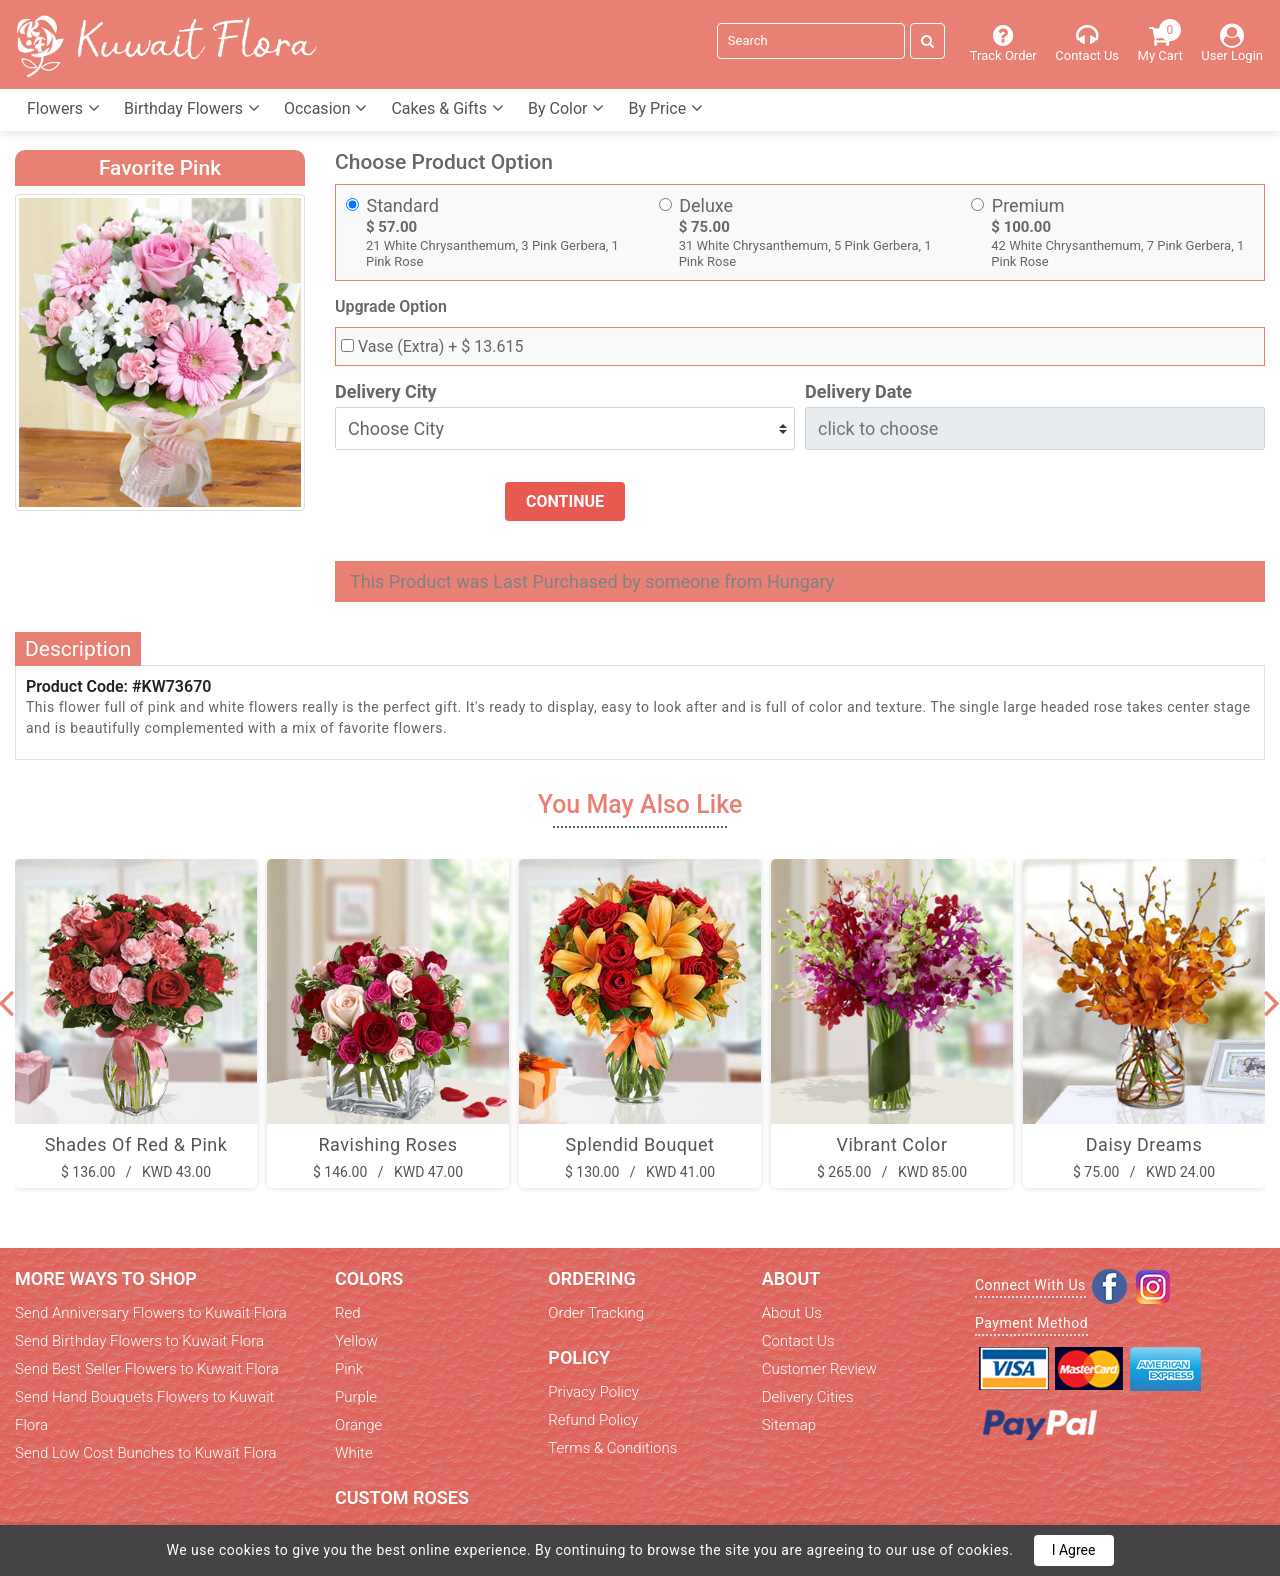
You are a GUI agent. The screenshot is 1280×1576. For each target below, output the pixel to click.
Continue (565, 501)
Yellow (356, 1341)
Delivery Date (858, 391)
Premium (1028, 205)
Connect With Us (1030, 1285)
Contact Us (798, 1341)
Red (348, 1313)
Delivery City (386, 391)
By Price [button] (665, 108)
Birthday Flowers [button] (192, 108)
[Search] (811, 41)
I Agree (1074, 1550)
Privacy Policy (593, 1392)
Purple (356, 1397)
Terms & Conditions (612, 1448)
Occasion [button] (326, 108)
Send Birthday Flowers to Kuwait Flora (139, 1341)
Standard (403, 205)
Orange (358, 1425)
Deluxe (706, 205)
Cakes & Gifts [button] (447, 108)
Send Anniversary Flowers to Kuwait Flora (151, 1313)
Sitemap (789, 1425)
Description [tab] (78, 649)
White (354, 1453)
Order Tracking (596, 1313)
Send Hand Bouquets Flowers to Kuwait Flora (144, 1411)
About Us (792, 1313)
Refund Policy (593, 1420)
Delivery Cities (808, 1397)
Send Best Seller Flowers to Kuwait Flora (147, 1369)
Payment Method (1031, 1323)
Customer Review (819, 1369)
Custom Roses (402, 1497)
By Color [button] (566, 108)
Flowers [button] (63, 108)
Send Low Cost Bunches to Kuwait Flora (146, 1453)
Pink (349, 1369)
